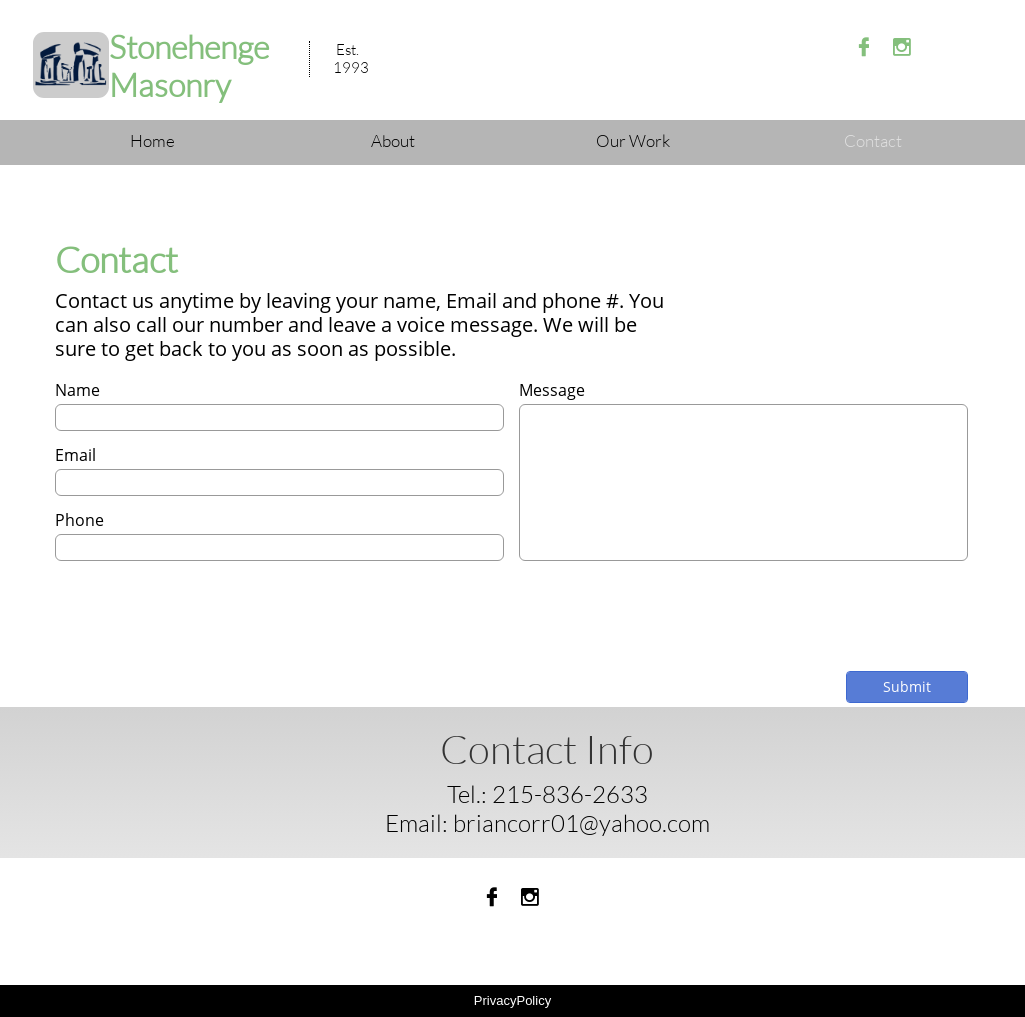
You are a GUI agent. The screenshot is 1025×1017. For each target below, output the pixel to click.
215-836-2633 (570, 794)
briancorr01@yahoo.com (581, 823)
